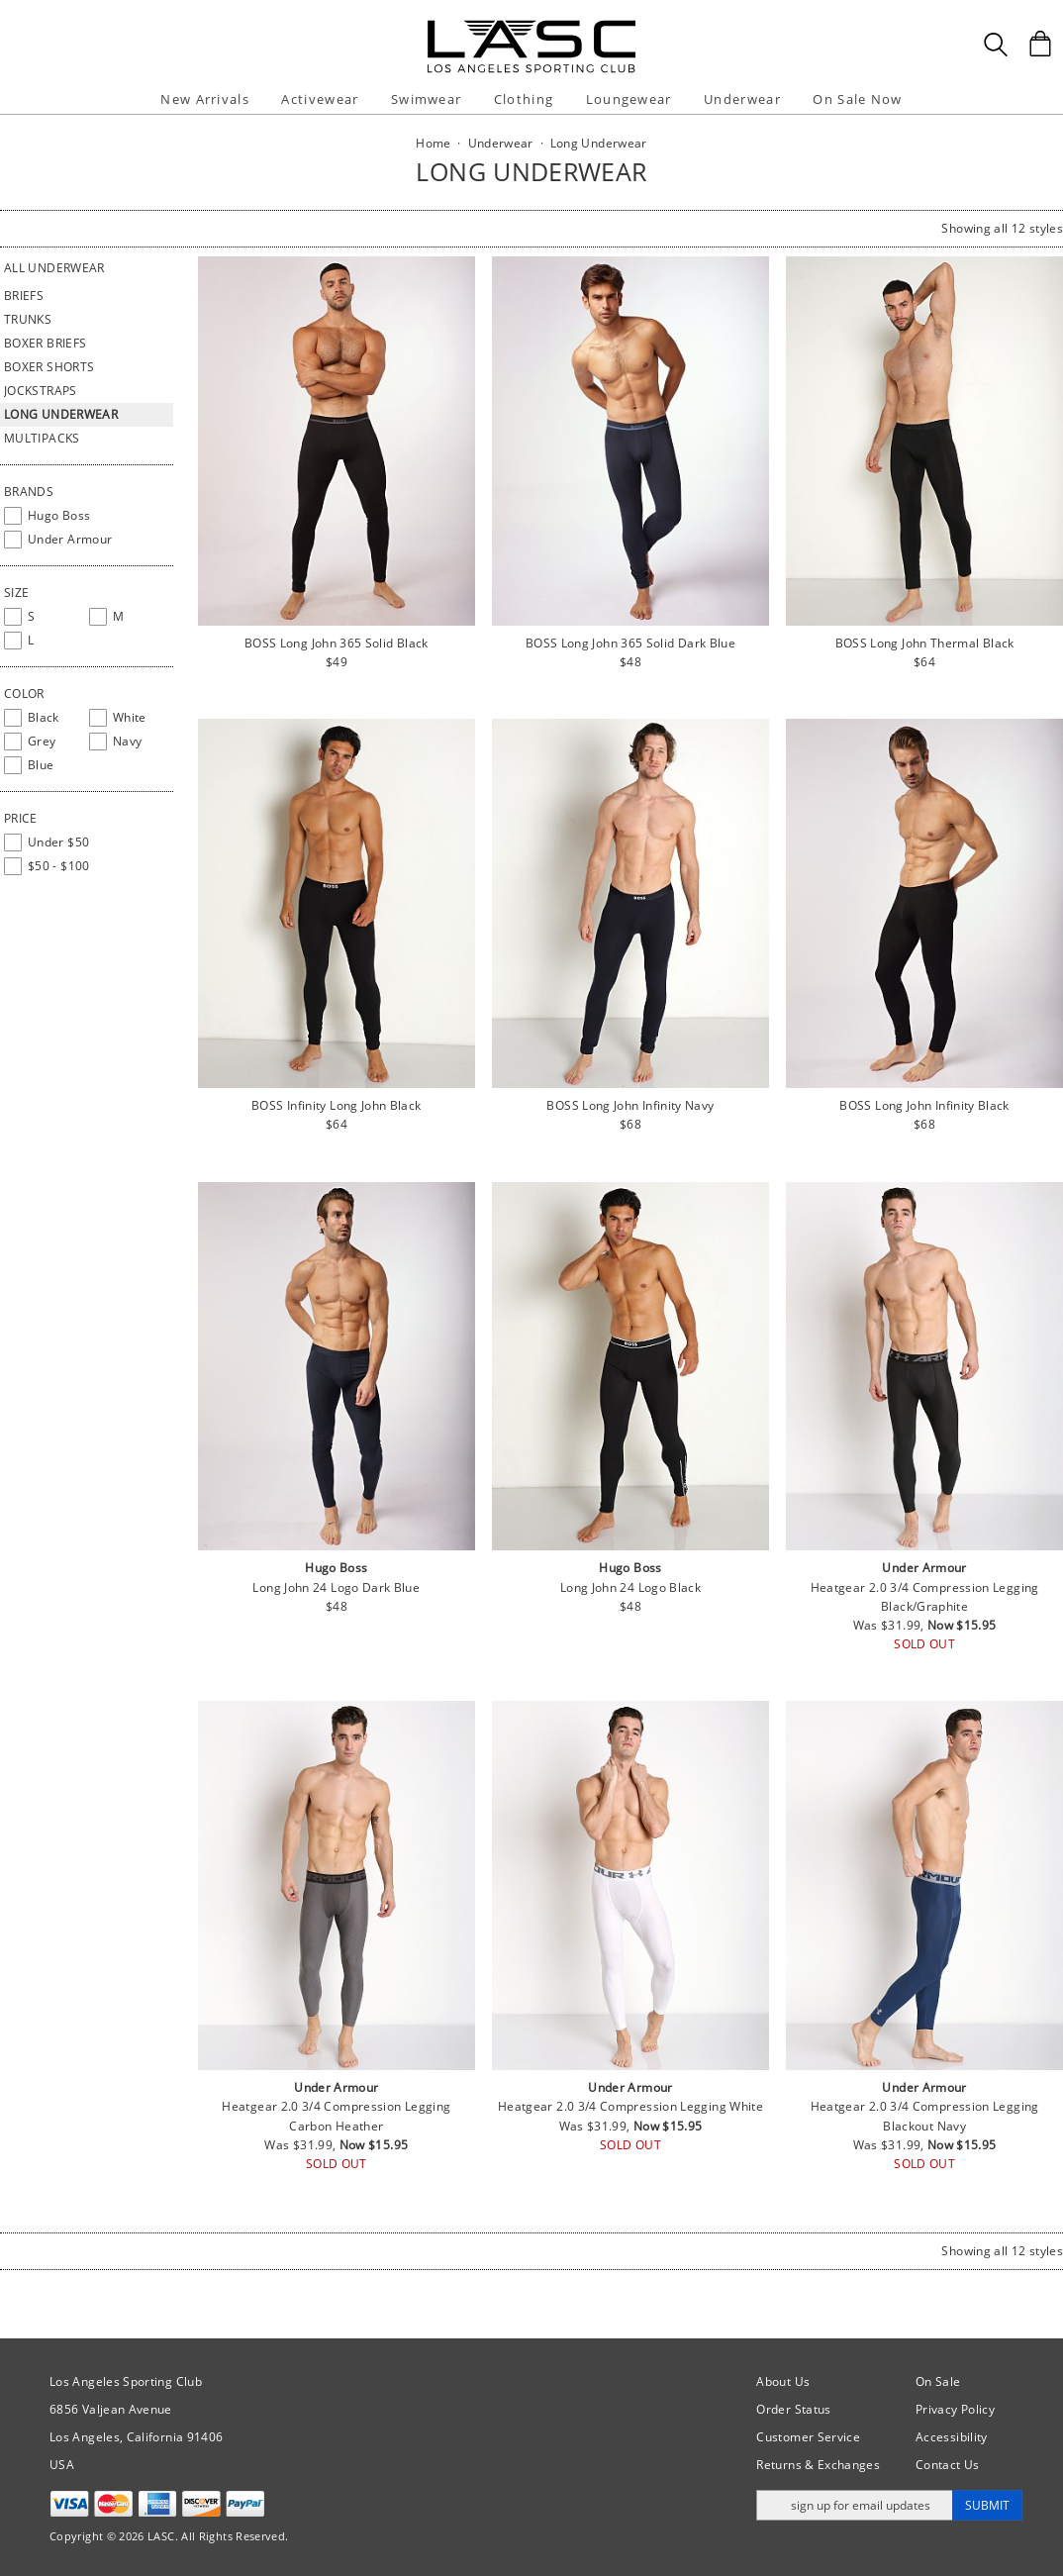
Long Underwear (61, 414)
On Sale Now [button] (857, 99)
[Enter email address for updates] (854, 2505)
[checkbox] (86, 516)
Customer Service (808, 2436)
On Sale (938, 2381)
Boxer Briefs (45, 343)
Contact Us (948, 2464)
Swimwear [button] (426, 99)
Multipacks (42, 438)
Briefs (24, 295)
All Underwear (54, 267)
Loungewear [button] (629, 99)
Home (433, 143)
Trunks (27, 319)
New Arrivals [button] (204, 99)
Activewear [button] (319, 99)
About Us (783, 2381)
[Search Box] (996, 44)
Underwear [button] (742, 99)
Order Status (793, 2409)
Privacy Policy (955, 2409)
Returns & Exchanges (818, 2464)
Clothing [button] (523, 99)
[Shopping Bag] (1040, 43)
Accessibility (952, 2436)
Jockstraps (40, 390)
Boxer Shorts (49, 366)
